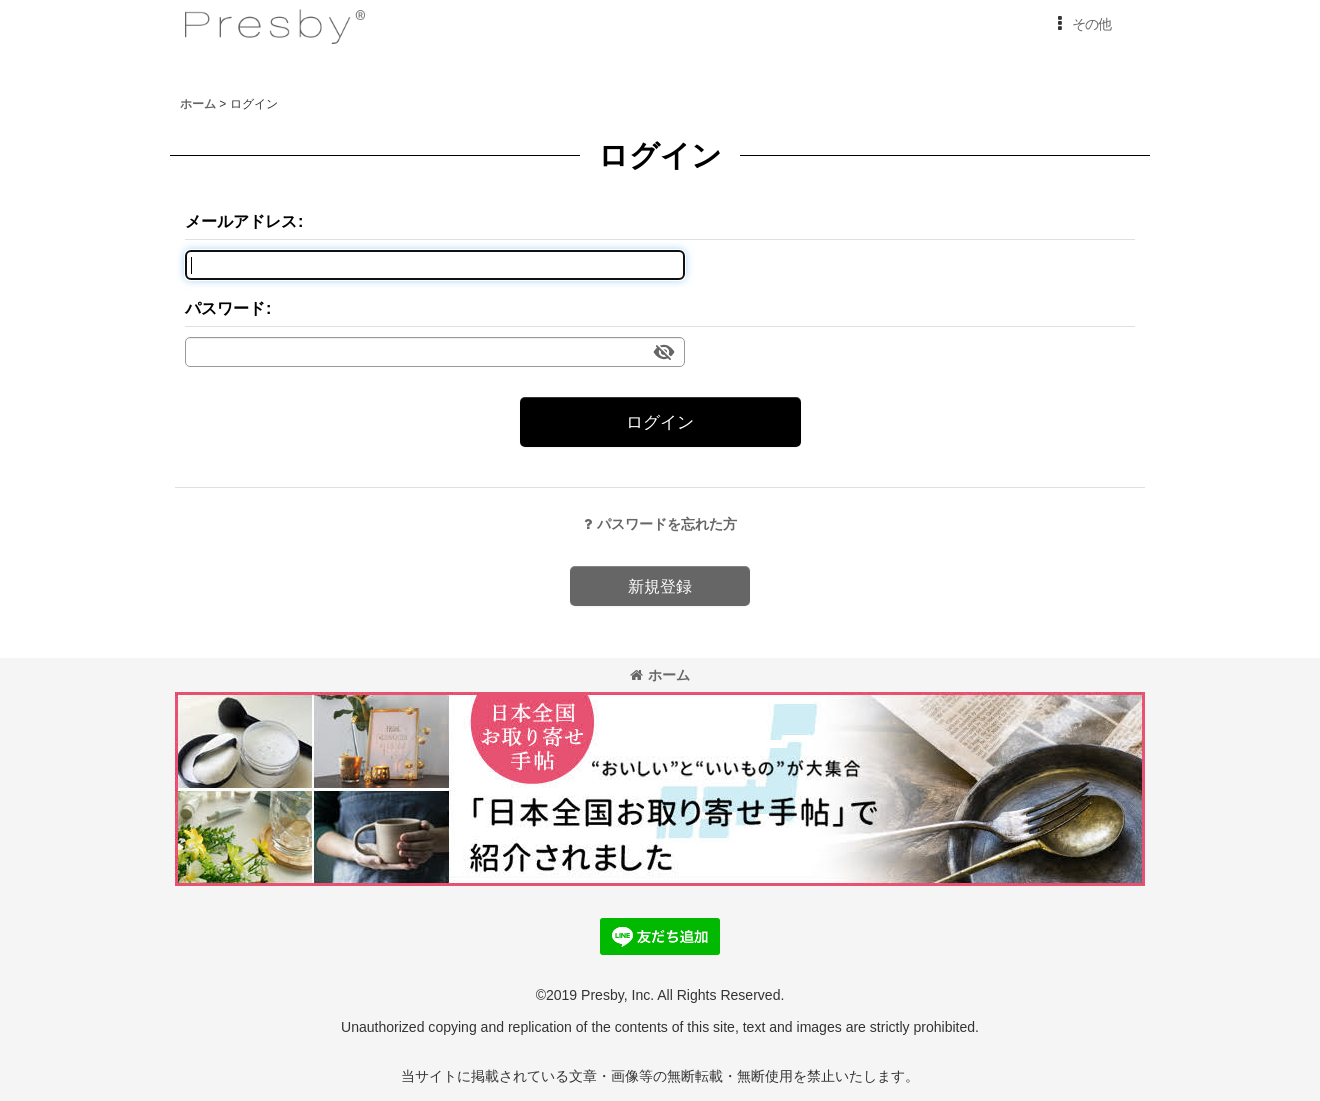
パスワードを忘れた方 (660, 524)
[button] (1080, 24)
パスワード (225, 308)
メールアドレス (241, 221)
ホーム (660, 675)
